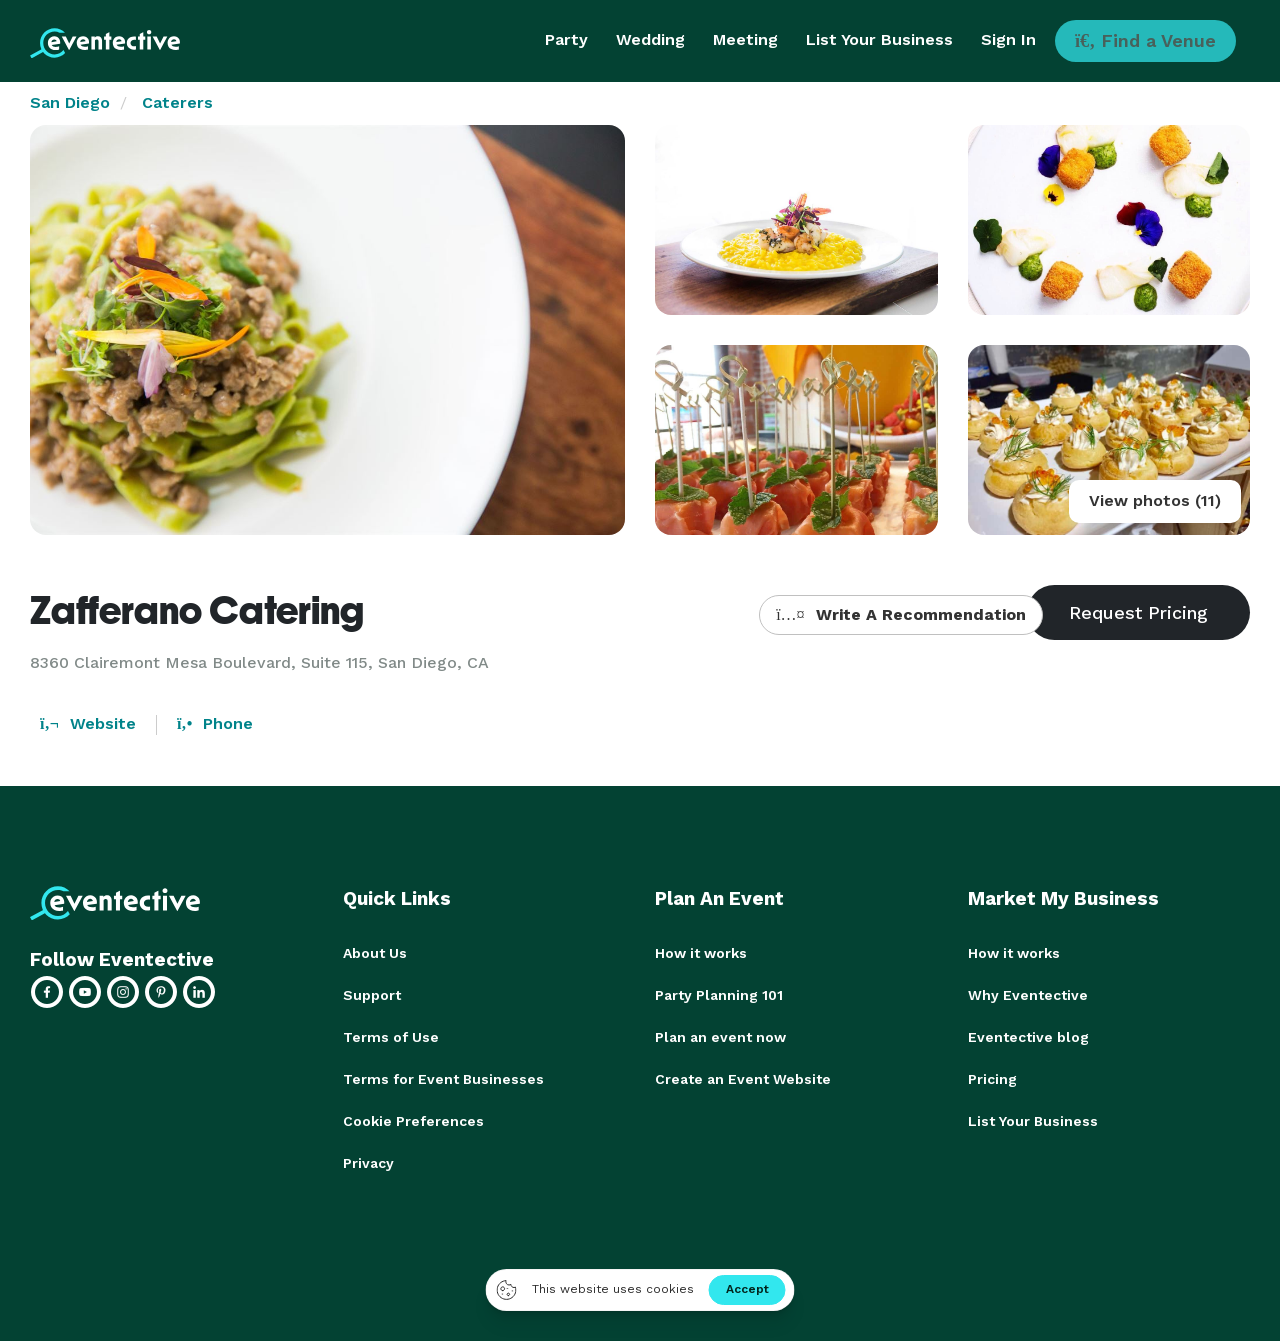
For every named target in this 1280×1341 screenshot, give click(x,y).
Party (566, 39)
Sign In (1008, 39)
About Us (375, 953)
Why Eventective (1028, 995)
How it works (701, 953)
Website (88, 723)
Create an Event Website (743, 1079)
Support (372, 995)
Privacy (368, 1163)
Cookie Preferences (413, 1121)
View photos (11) (1155, 500)
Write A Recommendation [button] (900, 614)
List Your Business (879, 39)
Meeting (745, 39)
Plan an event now (720, 1037)
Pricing (992, 1079)
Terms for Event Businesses (443, 1079)
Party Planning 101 (719, 995)
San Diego (70, 102)
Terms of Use (391, 1037)
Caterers (177, 102)
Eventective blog (1028, 1037)
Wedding (650, 39)
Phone (215, 723)
